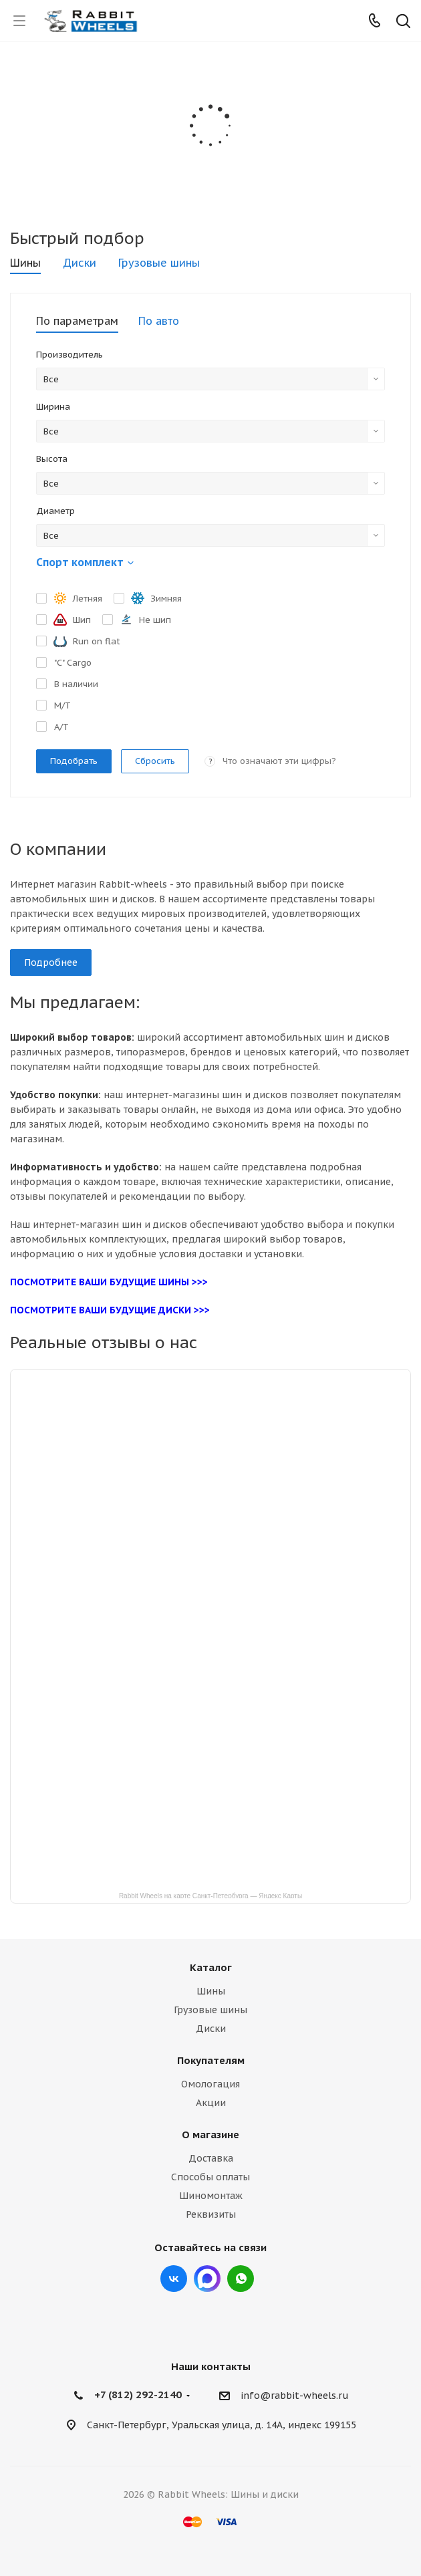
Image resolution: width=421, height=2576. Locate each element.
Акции (211, 2103)
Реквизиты (211, 2214)
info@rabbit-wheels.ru (295, 2396)
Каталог (211, 1967)
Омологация (210, 2084)
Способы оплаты (210, 2177)
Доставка (210, 2158)
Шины (210, 1991)
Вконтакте (173, 2278)
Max (207, 2278)
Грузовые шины (210, 2010)
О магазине (210, 2134)
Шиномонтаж (211, 2196)
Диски (211, 2029)
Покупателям (211, 2060)
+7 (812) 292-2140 (138, 2394)
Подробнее (51, 962)
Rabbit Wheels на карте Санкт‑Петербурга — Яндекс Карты (210, 1895)
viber (240, 2278)
